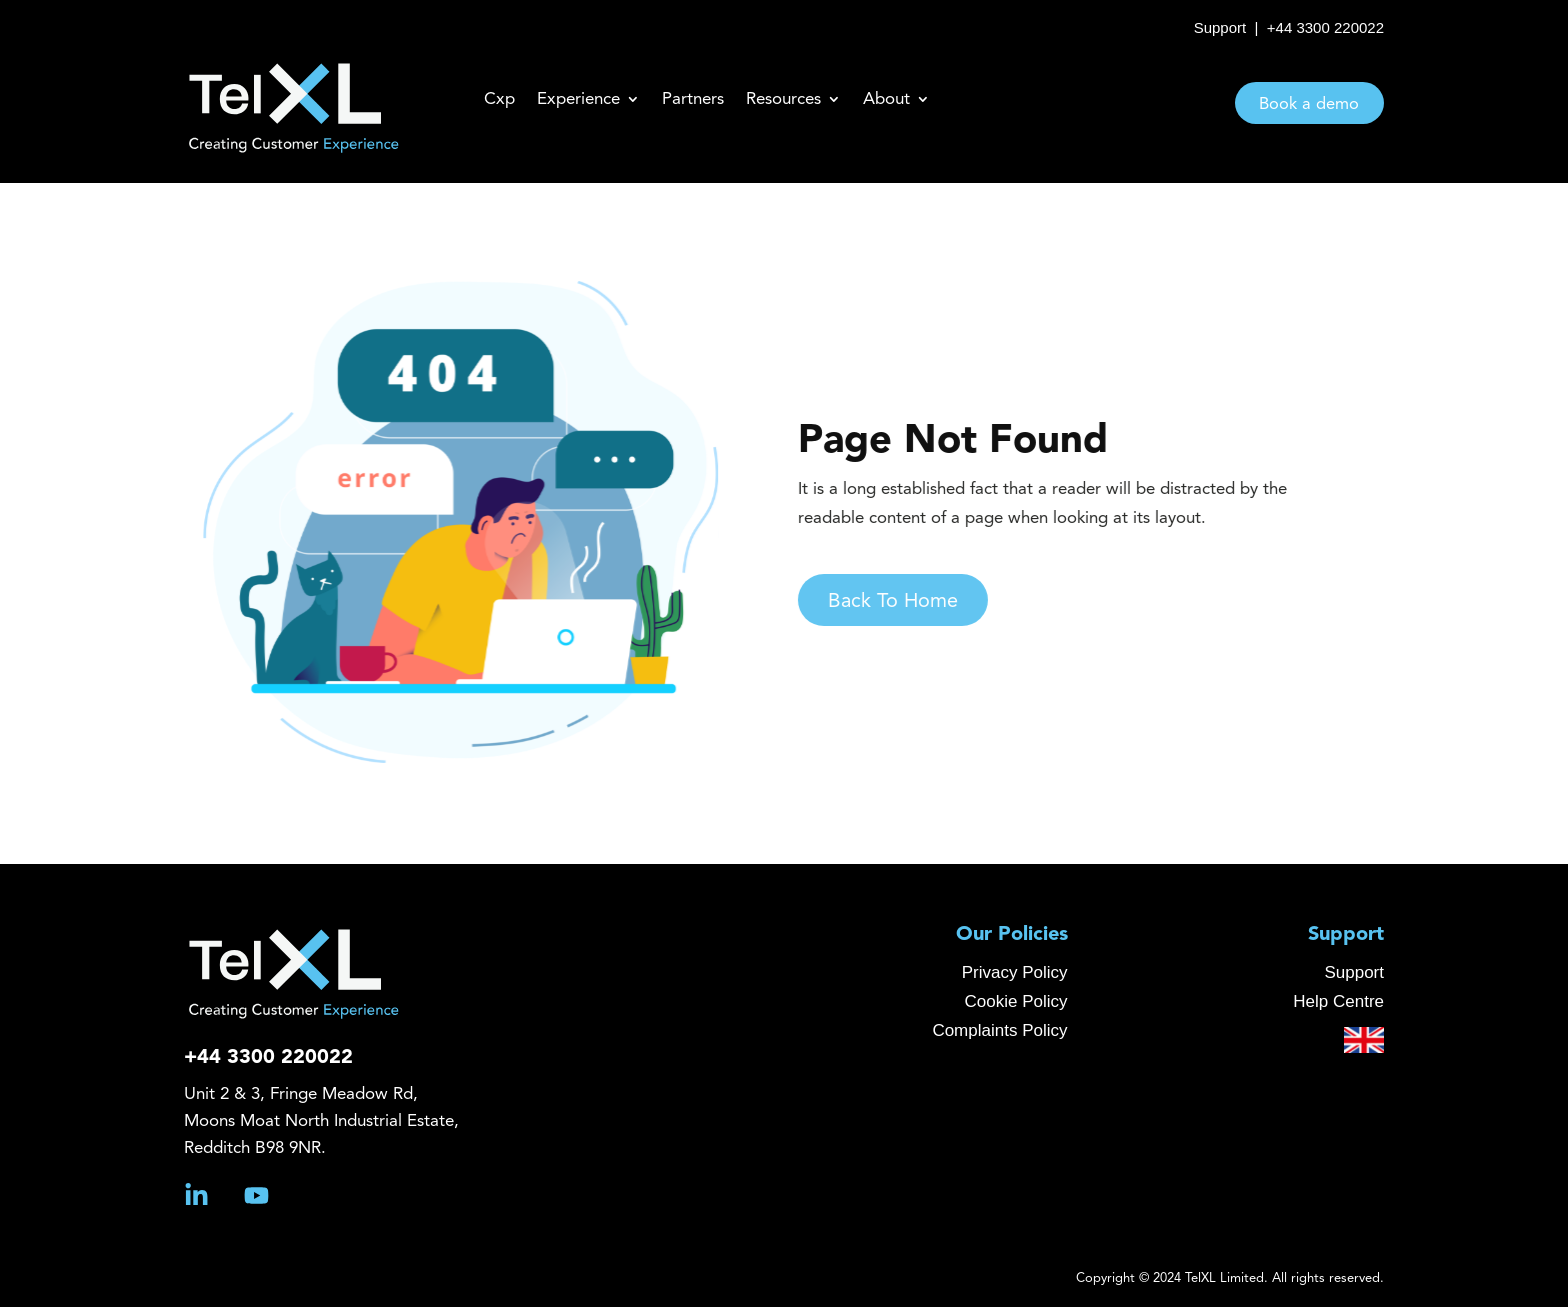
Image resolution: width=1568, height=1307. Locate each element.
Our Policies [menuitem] (1012, 935)
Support (1220, 27)
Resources (783, 99)
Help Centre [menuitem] (1338, 1001)
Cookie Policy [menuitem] (1016, 1001)
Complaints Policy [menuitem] (999, 1030)
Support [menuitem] (1346, 935)
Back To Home (919, 602)
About (886, 99)
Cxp (499, 99)
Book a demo (1309, 104)
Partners (693, 99)
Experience (578, 99)
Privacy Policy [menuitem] (1015, 972)
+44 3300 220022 (1325, 27)
